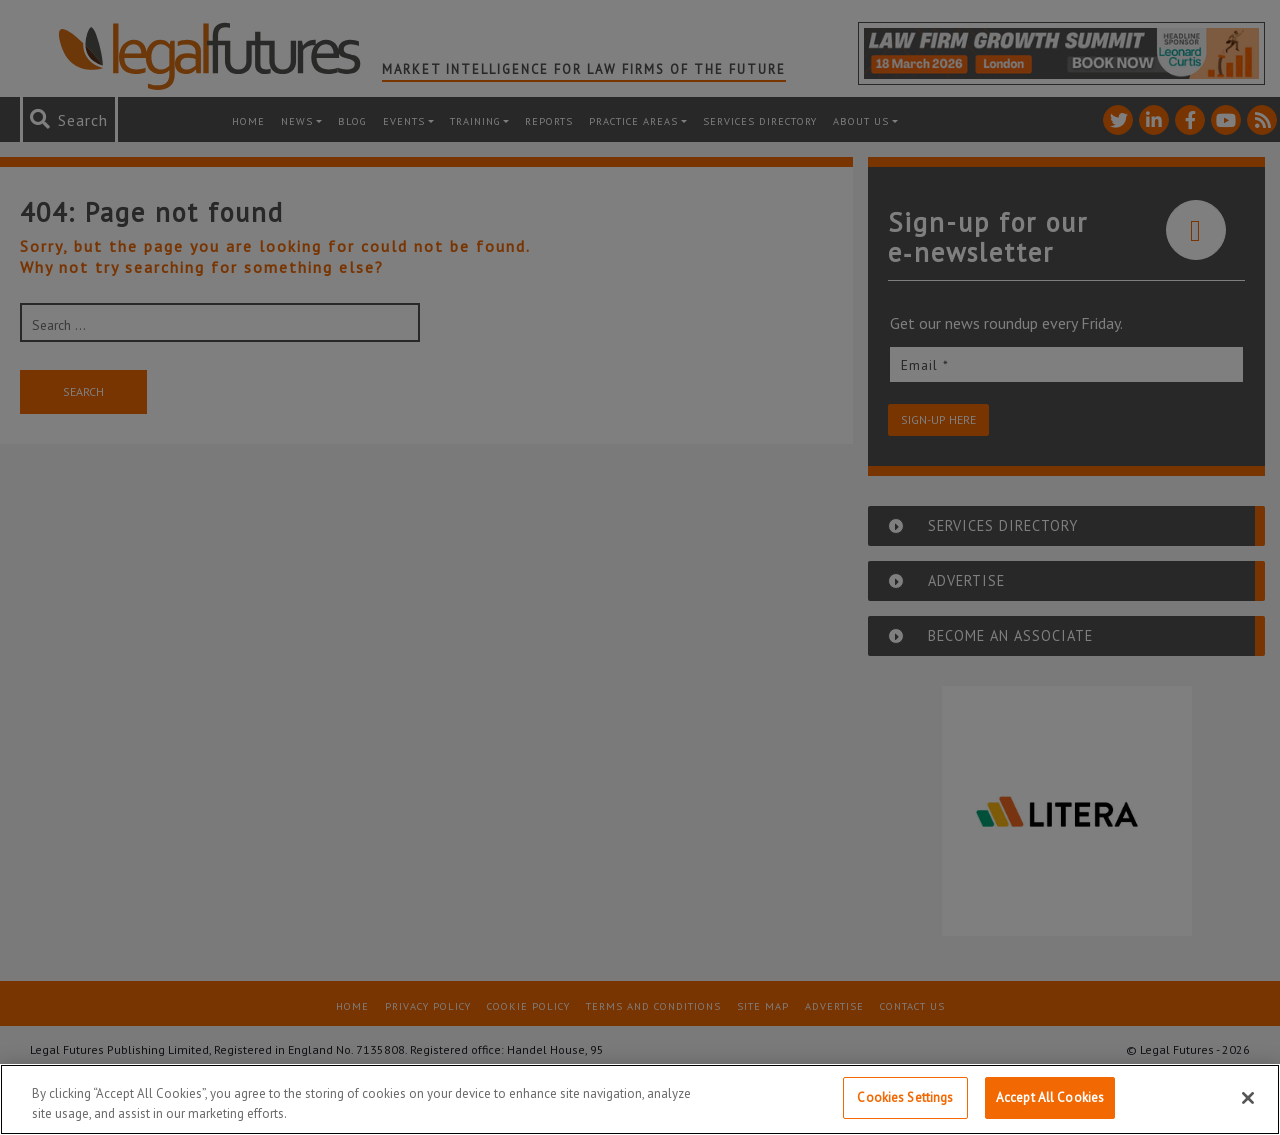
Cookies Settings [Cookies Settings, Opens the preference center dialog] (905, 1097)
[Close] (1248, 1098)
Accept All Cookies (1050, 1097)
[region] (640, 1099)
